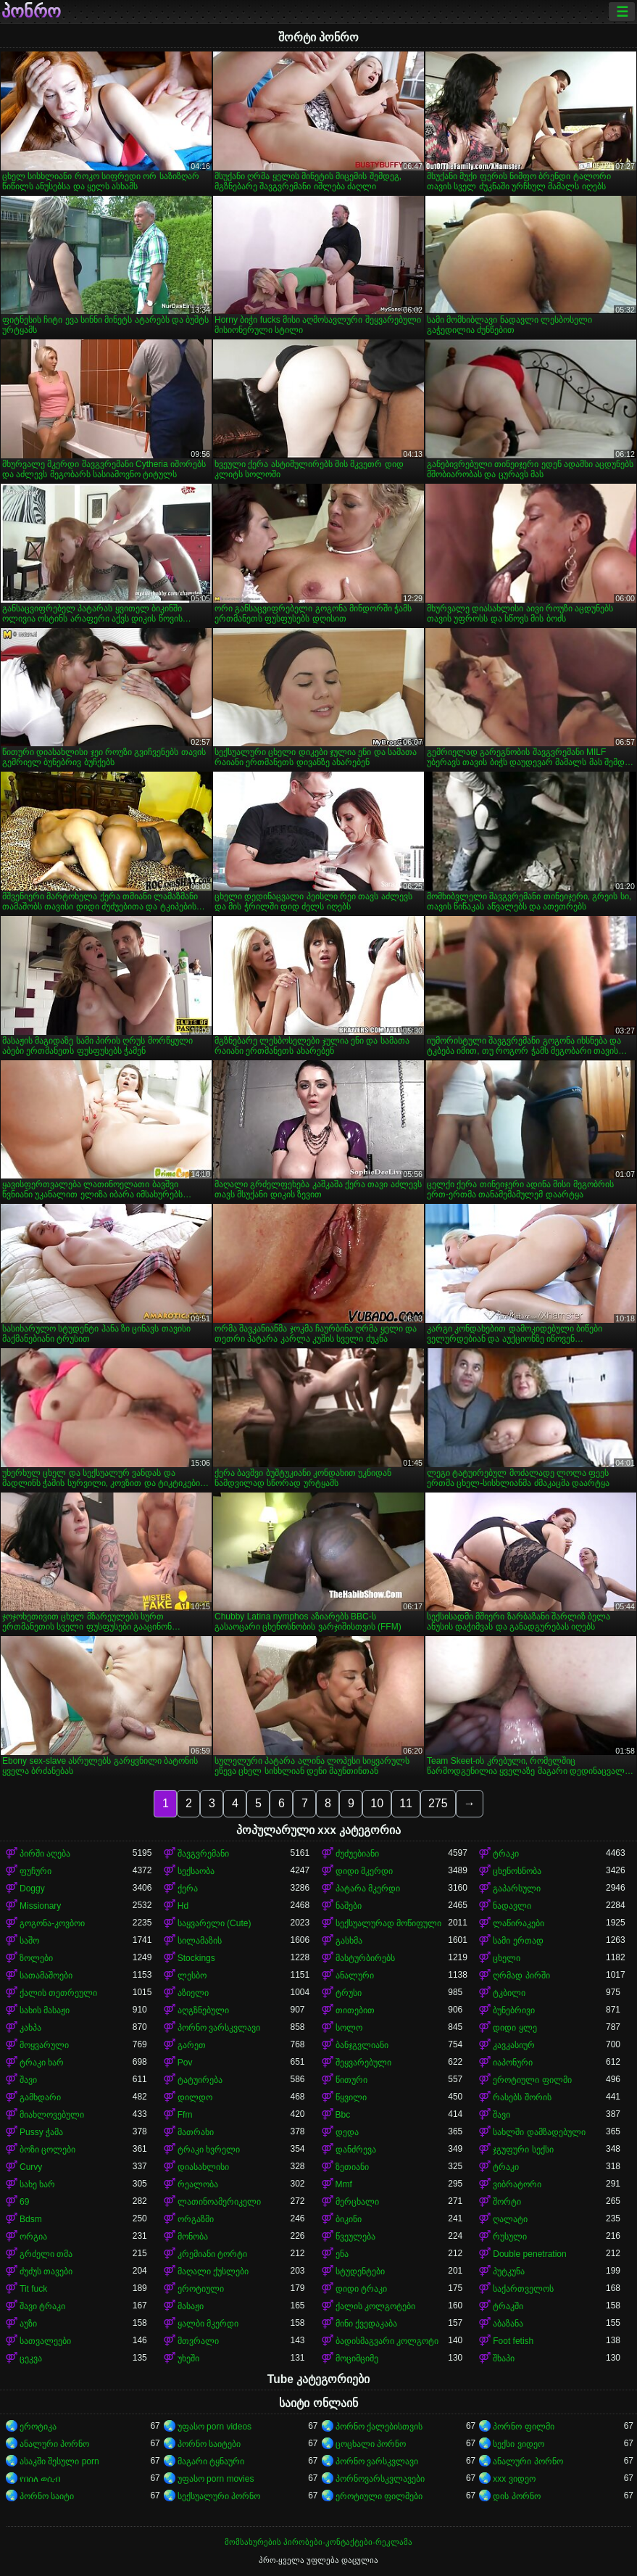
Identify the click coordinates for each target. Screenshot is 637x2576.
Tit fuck (33, 2289)
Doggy (32, 1888)
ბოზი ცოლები (47, 2149)
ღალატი (510, 2219)
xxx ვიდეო (514, 2479)
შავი (28, 2080)
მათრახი (196, 2132)
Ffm (185, 2115)
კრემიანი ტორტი (212, 2254)
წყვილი (351, 2097)
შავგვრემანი (203, 1854)
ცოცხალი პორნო (371, 2444)
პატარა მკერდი (368, 1888)
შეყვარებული (363, 2062)
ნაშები (349, 1906)
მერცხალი (357, 2202)
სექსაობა (196, 1871)
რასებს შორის (522, 2097)
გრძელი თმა (46, 2254)
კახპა (30, 2028)
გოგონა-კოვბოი (52, 1923)
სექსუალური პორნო (219, 2496)
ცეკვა (31, 2358)
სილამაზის (200, 1941)
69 (24, 2202)
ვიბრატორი (517, 2184)
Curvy (31, 2167)
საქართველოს (523, 2289)
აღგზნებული (203, 2010)
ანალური (355, 1975)
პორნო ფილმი (523, 2427)
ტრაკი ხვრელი (209, 2149)
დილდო (195, 2097)
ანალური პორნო (54, 2444)
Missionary (40, 1906)
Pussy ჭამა (41, 2132)
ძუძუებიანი (357, 1854)
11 (405, 1803)
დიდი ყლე (514, 2028)
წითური (351, 2080)
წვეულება (355, 2237)
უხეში (188, 2358)
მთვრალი (198, 2341)
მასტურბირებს (365, 1958)
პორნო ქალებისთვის (379, 2427)
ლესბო (192, 1975)
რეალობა (198, 2184)
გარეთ (192, 2045)
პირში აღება (45, 1854)
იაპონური (513, 2062)
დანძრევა (356, 2149)
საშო (29, 1941)
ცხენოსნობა (517, 1871)
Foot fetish (513, 2341)
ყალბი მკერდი (208, 2324)
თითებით (355, 2010)
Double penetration (529, 2254)
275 (438, 1803)
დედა (347, 2132)
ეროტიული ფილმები (379, 2496)
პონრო (31, 11)
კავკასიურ (514, 2045)
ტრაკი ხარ (42, 2062)
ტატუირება (200, 2080)
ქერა (188, 1888)
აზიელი (193, 1993)
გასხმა (349, 1941)
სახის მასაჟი (45, 2010)
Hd (183, 1906)
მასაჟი (191, 2306)
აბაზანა (508, 2324)
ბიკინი (349, 2219)
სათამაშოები (46, 1975)
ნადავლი (512, 1906)
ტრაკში (508, 2306)
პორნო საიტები (209, 2444)
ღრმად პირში (521, 1975)
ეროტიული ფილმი (532, 2080)
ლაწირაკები (518, 1923)
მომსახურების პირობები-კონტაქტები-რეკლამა (318, 2542)
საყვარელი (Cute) (214, 1923)
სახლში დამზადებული (539, 2132)
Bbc (343, 2115)
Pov (185, 2062)
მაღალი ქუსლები (213, 2271)
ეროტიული (201, 2289)
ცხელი (506, 1958)
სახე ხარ (37, 2184)
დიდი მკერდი (364, 1871)
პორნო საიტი (47, 2496)
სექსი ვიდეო (518, 2444)
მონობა (193, 2237)
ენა (342, 2254)
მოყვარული (44, 2045)
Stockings (196, 1958)
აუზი (28, 2324)
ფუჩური (35, 1871)
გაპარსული (517, 1888)
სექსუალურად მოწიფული (388, 1923)
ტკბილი (509, 1993)
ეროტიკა (38, 2427)
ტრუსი (349, 1993)
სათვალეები (45, 2341)
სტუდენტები (360, 2271)
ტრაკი (506, 1854)
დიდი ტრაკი (361, 2289)
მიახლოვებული (52, 2115)
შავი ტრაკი (42, 2306)
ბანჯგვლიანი (362, 2045)
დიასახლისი (203, 2167)
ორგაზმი (196, 2219)
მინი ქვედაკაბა (366, 2324)
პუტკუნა (509, 2271)
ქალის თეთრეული (58, 1993)
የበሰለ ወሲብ (40, 2479)
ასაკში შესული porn (59, 2461)
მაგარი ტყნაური (211, 2461)
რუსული (510, 2237)
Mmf (344, 2184)
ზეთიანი (352, 2167)
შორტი (507, 2202)
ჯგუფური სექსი (523, 2149)
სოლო (349, 2028)
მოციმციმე (357, 2358)
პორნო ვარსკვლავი (219, 2028)
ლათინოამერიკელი (219, 2202)
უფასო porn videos (214, 2427)
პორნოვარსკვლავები (380, 2479)
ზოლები (36, 1958)
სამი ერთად (518, 1941)
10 (376, 1803)
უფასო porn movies (216, 2479)
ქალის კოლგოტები (375, 2306)
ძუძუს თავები (46, 2271)
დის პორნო (516, 2496)
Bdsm (31, 2219)
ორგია (33, 2237)
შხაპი (504, 2358)
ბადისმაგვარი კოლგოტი (387, 2341)
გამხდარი (40, 2097)
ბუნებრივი (514, 2010)
